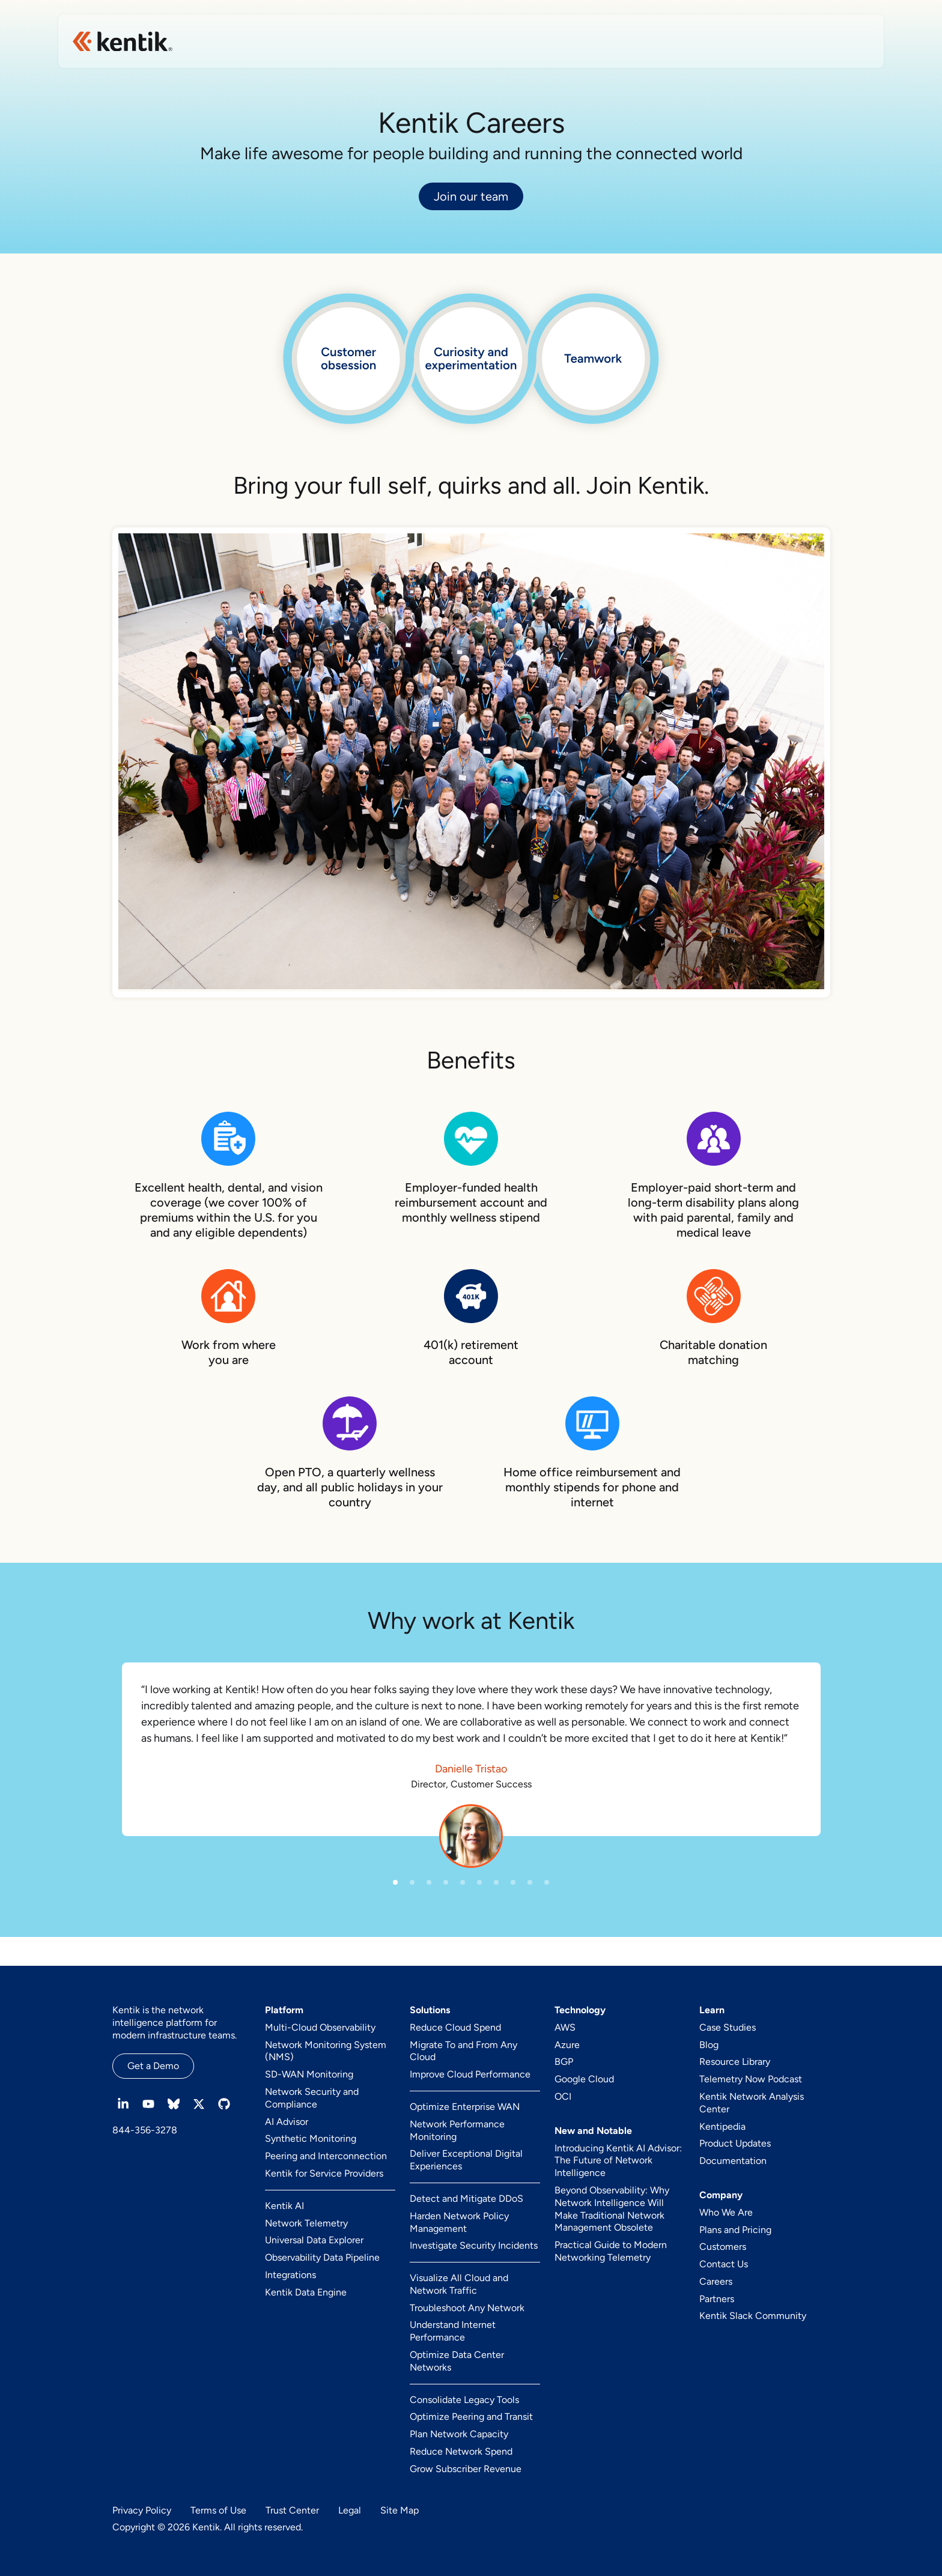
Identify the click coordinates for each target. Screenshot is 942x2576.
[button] (395, 1882)
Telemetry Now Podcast (750, 2079)
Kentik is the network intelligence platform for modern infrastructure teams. (174, 2022)
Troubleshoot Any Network (467, 2308)
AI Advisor (286, 2121)
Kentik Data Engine (306, 2292)
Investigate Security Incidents (474, 2245)
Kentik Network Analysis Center (751, 2103)
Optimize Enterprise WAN (465, 2106)
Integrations (290, 2275)
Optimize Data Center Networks (457, 2361)
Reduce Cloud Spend (455, 2027)
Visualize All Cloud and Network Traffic (459, 2284)
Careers (715, 2281)
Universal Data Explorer (314, 2240)
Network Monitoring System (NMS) (325, 2051)
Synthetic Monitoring (310, 2138)
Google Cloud (584, 2079)
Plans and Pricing (735, 2229)
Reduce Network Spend (461, 2451)
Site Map (399, 2510)
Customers (722, 2246)
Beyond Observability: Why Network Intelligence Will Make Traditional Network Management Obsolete (612, 2208)
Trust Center (292, 2510)
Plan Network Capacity (459, 2434)
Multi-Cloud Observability (320, 2027)
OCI (563, 2096)
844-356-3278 (144, 2130)
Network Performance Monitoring (457, 2130)
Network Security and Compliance (312, 2098)
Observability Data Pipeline (322, 2257)
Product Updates (735, 2143)
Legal (349, 2510)
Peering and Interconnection (326, 2156)
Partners (716, 2299)
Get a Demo (153, 2065)
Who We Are (726, 2212)
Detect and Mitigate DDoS (466, 2198)
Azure (567, 2044)
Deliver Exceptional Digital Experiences (466, 2160)
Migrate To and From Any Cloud (463, 2051)
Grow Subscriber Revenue (465, 2468)
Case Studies (727, 2027)
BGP (564, 2061)
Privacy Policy (141, 2510)
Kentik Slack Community (752, 2315)
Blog (709, 2044)
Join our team (471, 196)
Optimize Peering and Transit (471, 2416)
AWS (565, 2027)
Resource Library (734, 2061)
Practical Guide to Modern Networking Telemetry (611, 2251)
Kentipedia (722, 2126)
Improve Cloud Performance (470, 2074)
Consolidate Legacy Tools (464, 2399)
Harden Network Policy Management (459, 2222)
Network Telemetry (306, 2223)
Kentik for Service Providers (324, 2173)
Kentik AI (284, 2205)
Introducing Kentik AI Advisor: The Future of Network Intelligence (618, 2160)
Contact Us (723, 2264)
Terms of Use (218, 2510)
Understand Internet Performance (453, 2331)
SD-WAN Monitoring (309, 2074)
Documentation (733, 2160)
